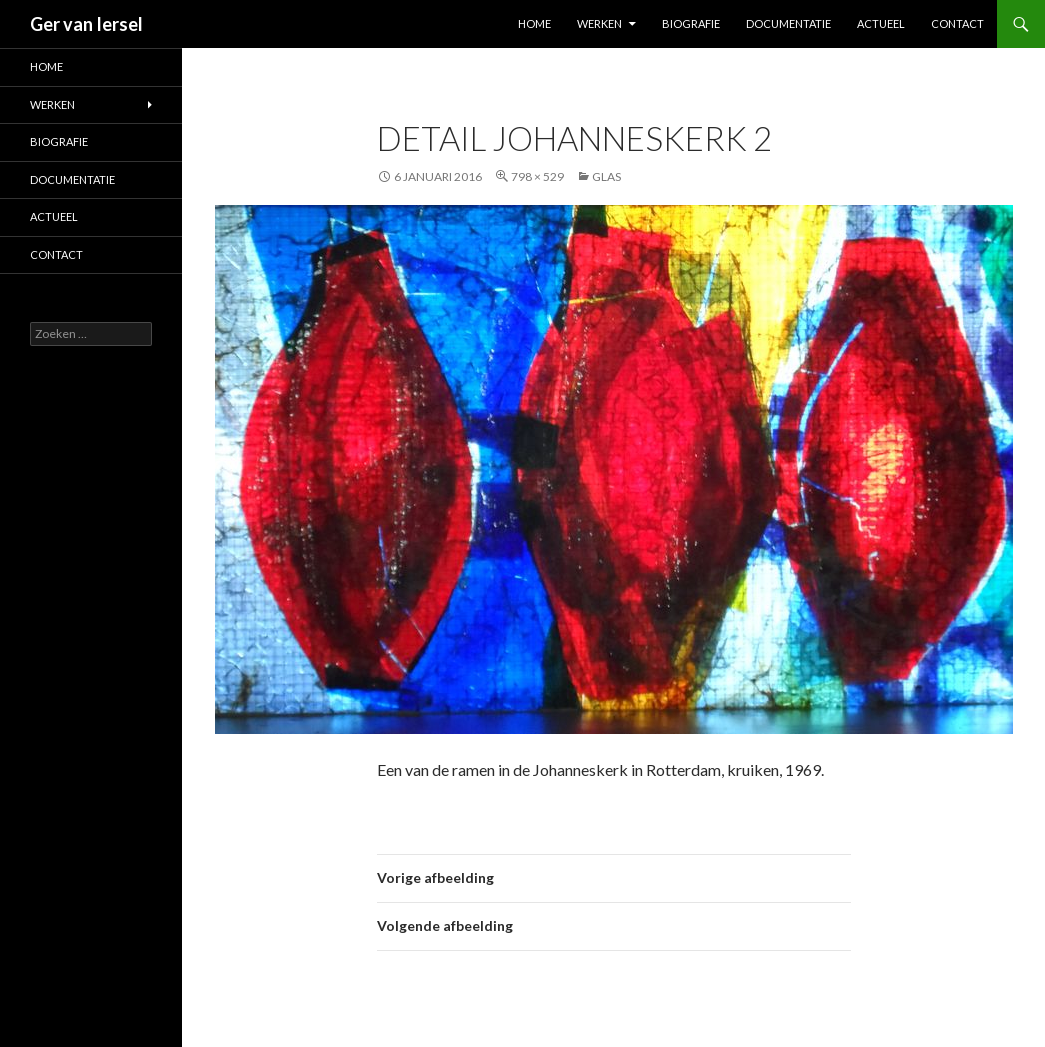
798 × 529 (537, 176)
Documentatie (788, 23)
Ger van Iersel (86, 24)
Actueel (881, 23)
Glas (606, 176)
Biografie (691, 23)
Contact (957, 23)
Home (534, 23)
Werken (599, 23)
